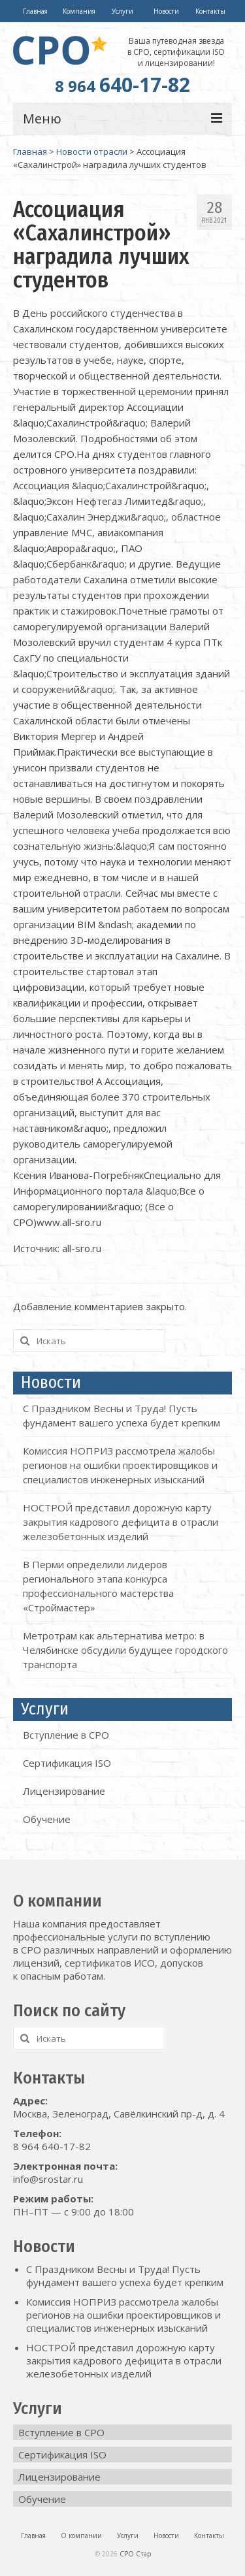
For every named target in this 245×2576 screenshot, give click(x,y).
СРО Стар (135, 2553)
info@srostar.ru (48, 2178)
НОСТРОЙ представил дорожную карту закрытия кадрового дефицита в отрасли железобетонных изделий (120, 1522)
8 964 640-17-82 (52, 2146)
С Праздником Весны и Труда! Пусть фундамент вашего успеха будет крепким (124, 2275)
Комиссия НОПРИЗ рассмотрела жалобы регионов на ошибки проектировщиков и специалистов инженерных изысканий (120, 1465)
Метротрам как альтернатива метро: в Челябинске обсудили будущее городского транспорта (125, 1650)
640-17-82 (122, 84)
